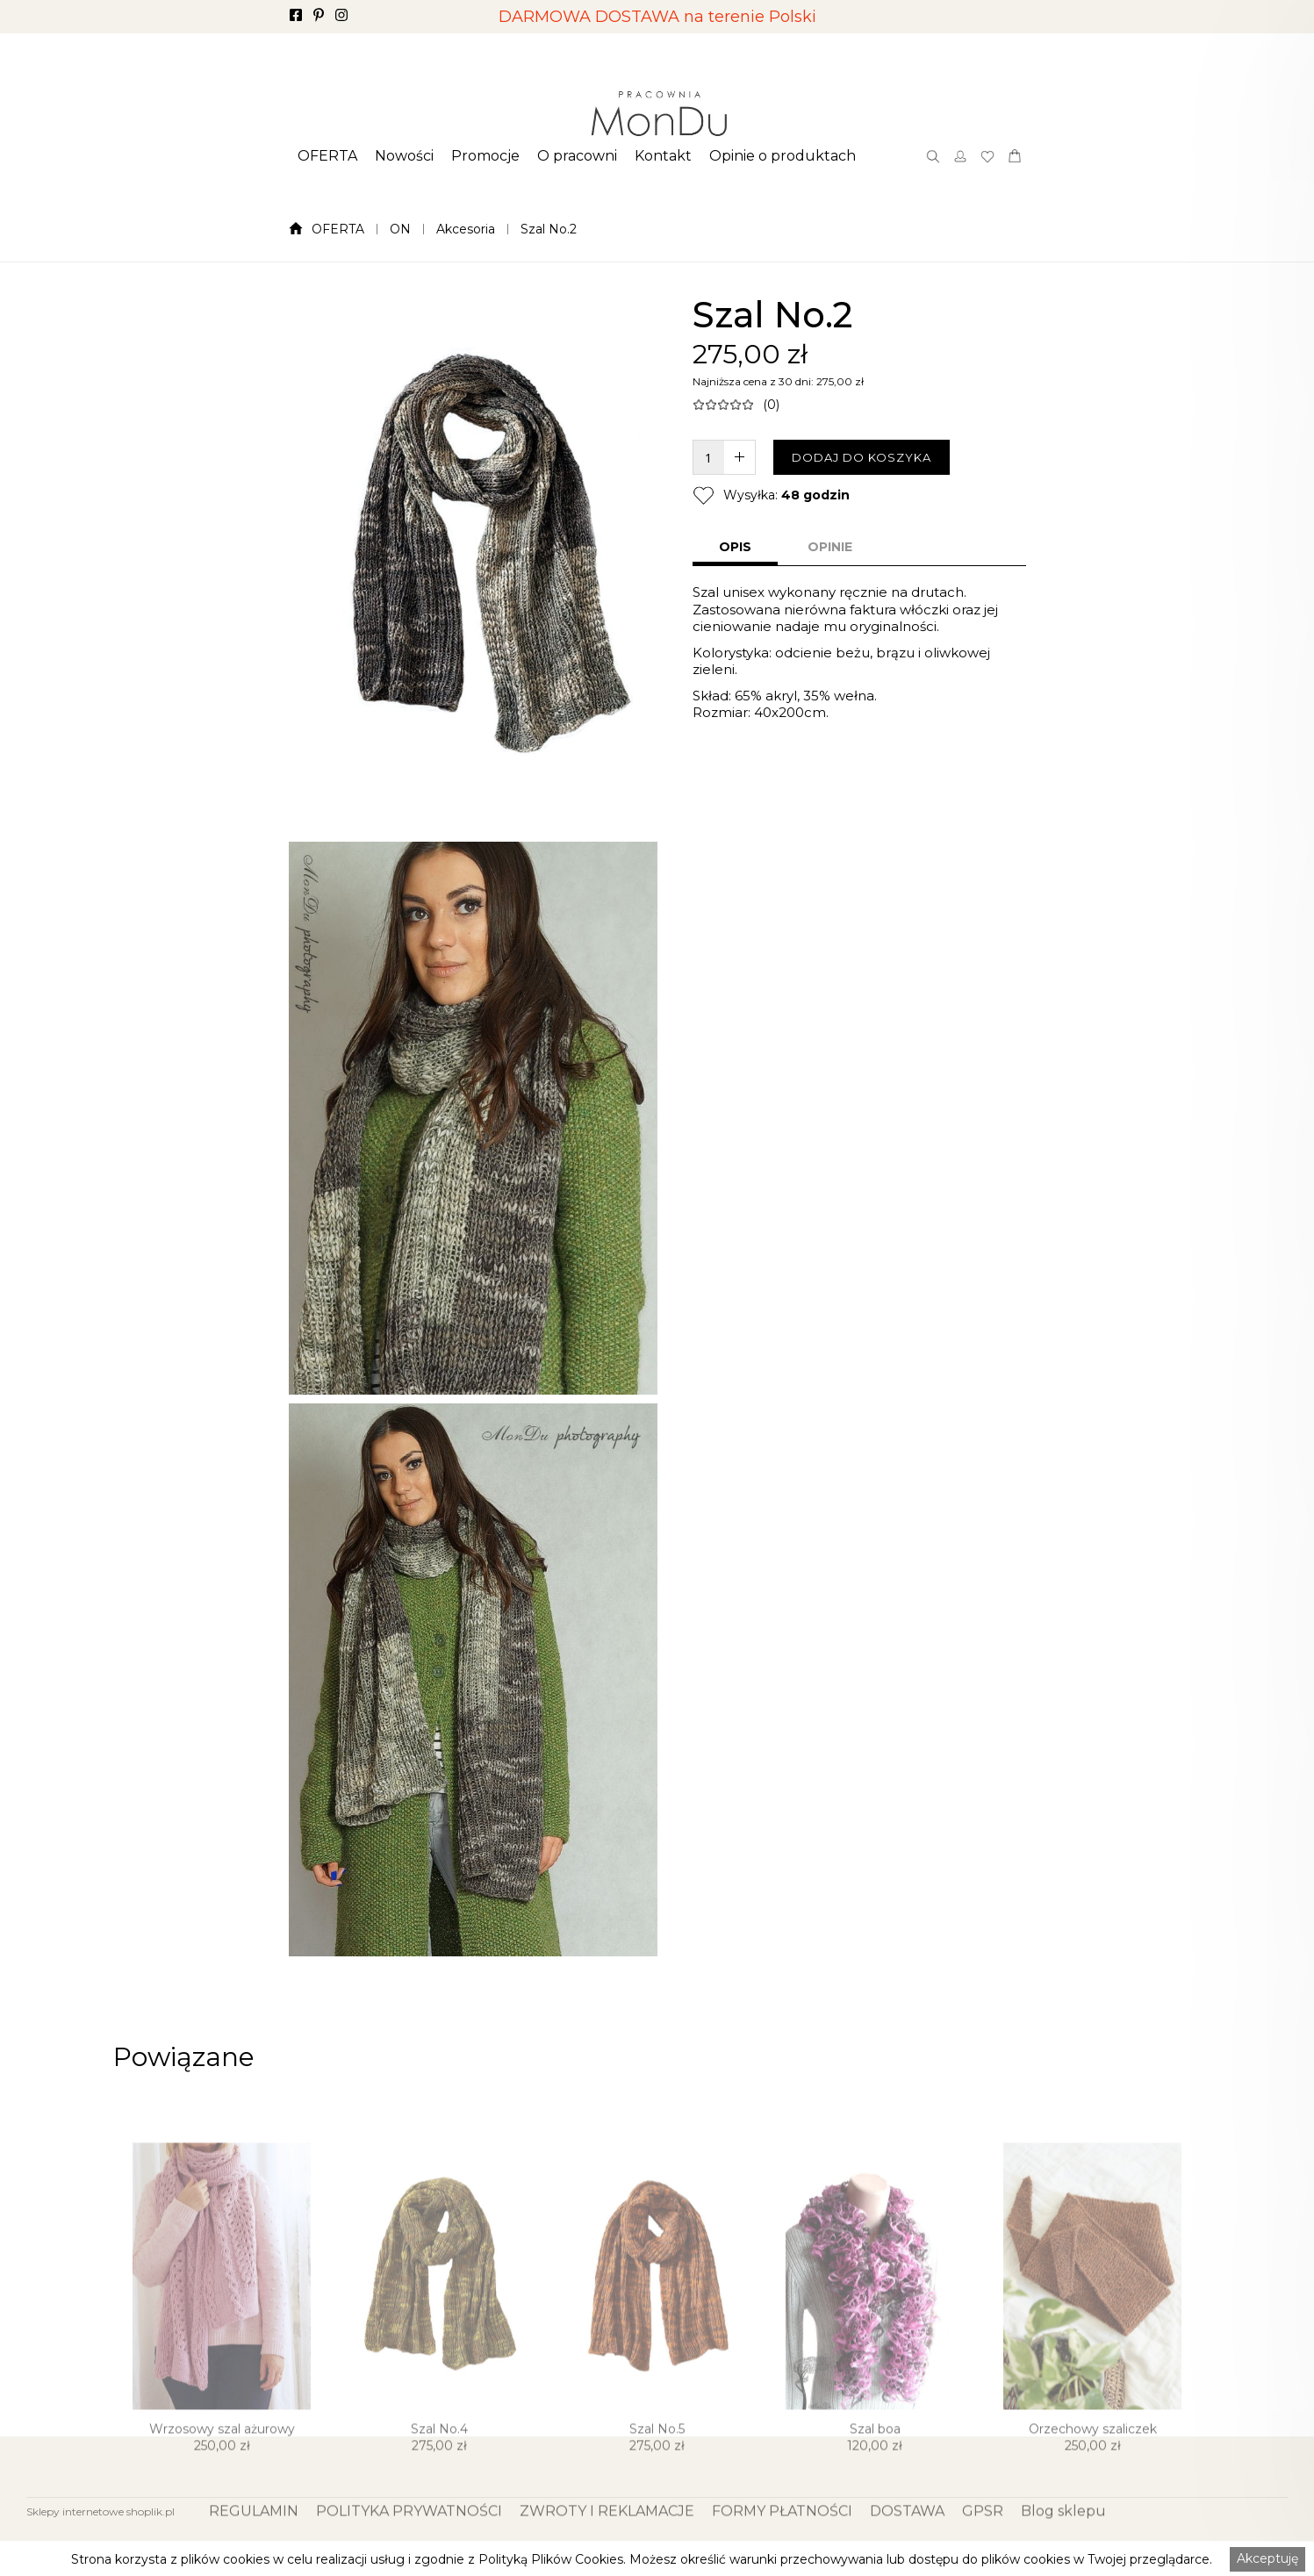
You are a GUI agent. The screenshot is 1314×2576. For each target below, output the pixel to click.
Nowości (404, 156)
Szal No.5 (657, 2478)
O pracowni (577, 156)
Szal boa (875, 2478)
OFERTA (327, 156)
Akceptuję (1267, 2558)
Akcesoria (465, 229)
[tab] (735, 548)
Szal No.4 (439, 2478)
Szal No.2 (549, 229)
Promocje (485, 156)
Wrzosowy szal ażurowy (222, 2478)
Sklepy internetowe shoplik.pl (100, 2511)
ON (400, 229)
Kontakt (663, 156)
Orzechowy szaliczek (1093, 2478)
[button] (327, 156)
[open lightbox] (473, 556)
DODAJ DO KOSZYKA (861, 457)
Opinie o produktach (782, 156)
